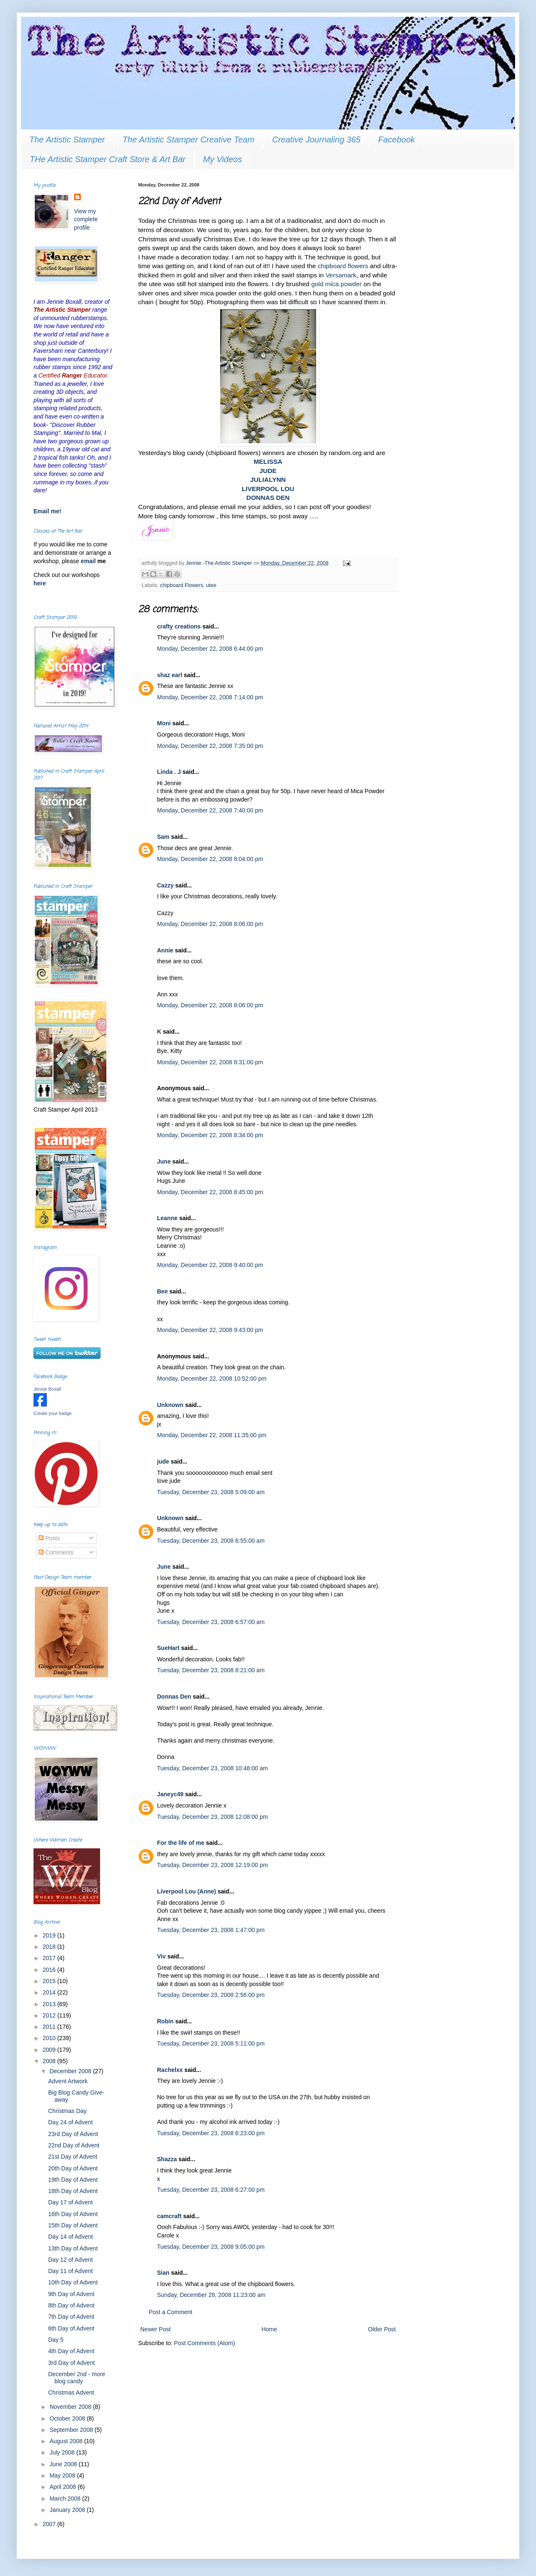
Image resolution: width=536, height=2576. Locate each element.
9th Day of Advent (71, 2294)
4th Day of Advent (71, 2351)
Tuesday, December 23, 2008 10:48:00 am (212, 1768)
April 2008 (63, 2486)
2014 (50, 1992)
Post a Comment (170, 2312)
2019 (50, 1935)
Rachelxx (170, 2069)
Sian (163, 2272)
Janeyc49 (170, 1794)
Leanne (167, 1218)
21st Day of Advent (73, 2156)
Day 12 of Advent (70, 2259)
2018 (50, 1946)
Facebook (396, 139)
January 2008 (68, 2509)
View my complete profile (86, 219)
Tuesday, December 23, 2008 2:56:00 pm (211, 1994)
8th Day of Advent (71, 2305)
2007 (50, 2524)
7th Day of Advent (71, 2316)
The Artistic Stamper (67, 139)
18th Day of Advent (73, 2191)
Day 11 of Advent (70, 2271)
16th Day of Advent (73, 2214)
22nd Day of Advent (73, 2145)
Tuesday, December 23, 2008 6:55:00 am (211, 1540)
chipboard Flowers (181, 585)
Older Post (382, 2329)
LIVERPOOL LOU (268, 488)
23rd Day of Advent (73, 2134)
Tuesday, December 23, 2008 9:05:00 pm (211, 2246)
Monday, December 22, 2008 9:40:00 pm (210, 1265)
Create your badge (53, 1413)
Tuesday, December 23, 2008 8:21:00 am (211, 1670)
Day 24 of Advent (70, 2122)
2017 (50, 1958)
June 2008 (63, 2464)
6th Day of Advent (71, 2328)
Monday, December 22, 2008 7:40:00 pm (210, 810)
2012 (50, 2015)
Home (269, 2329)
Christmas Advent (71, 2392)
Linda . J (169, 771)
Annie (165, 950)
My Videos (222, 159)
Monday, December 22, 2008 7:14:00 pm (210, 697)
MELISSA (268, 461)
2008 (50, 2061)
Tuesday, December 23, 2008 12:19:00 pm (212, 1865)
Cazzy (165, 885)
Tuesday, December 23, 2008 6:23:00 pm (211, 2133)
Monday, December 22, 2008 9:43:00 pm (210, 1330)
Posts (49, 1538)
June (164, 1161)
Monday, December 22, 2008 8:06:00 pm (210, 924)
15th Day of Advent (73, 2225)
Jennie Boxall (47, 1388)
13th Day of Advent (73, 2248)
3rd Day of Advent (71, 2362)
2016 (50, 1969)
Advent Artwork (68, 2081)
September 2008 (71, 2429)
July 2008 (62, 2452)
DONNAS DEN (267, 497)
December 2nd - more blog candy (76, 2378)
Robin (165, 2021)
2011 (50, 2026)
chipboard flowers (343, 265)
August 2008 (66, 2441)
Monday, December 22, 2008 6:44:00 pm (210, 648)
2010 (50, 2038)
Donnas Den (174, 1696)
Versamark (340, 275)
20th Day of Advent (73, 2168)
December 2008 (71, 2071)
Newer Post (155, 2329)
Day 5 (56, 2339)
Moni (164, 723)
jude (163, 1461)
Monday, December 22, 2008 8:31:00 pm (210, 1062)
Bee (162, 1291)
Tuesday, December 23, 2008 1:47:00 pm (211, 1930)
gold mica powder (336, 283)
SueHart (168, 1648)
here (40, 583)
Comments (56, 1552)
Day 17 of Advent (70, 2202)
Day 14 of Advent (70, 2236)
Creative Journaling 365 (316, 139)
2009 (50, 2049)
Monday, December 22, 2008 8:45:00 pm (210, 1192)
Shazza (167, 2159)
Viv (161, 1956)
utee (211, 585)
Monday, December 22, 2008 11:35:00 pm (211, 1435)
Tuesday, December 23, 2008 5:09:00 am (211, 1492)
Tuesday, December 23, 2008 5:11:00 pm (211, 2043)
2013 (50, 2004)
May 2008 (63, 2475)
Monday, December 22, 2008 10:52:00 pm (211, 1378)
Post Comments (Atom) (204, 2343)
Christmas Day (67, 2111)
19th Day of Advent (73, 2179)
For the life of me (180, 1842)
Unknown (170, 1405)
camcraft (169, 2216)
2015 (50, 1981)
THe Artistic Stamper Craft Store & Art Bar (108, 159)
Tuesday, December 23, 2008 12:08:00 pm (212, 1816)
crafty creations (179, 626)
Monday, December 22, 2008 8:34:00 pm (210, 1135)
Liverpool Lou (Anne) (186, 1891)
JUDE (267, 470)
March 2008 (65, 2498)
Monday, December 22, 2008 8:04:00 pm (210, 859)
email (89, 561)
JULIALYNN (268, 479)
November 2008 (71, 2406)
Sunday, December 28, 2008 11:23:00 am (211, 2295)
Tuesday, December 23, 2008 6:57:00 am (211, 1622)
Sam (163, 836)
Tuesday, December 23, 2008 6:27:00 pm (211, 2189)
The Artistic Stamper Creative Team (188, 139)
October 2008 (68, 2418)
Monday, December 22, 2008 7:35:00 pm (210, 745)
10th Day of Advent (73, 2282)
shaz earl (169, 675)
